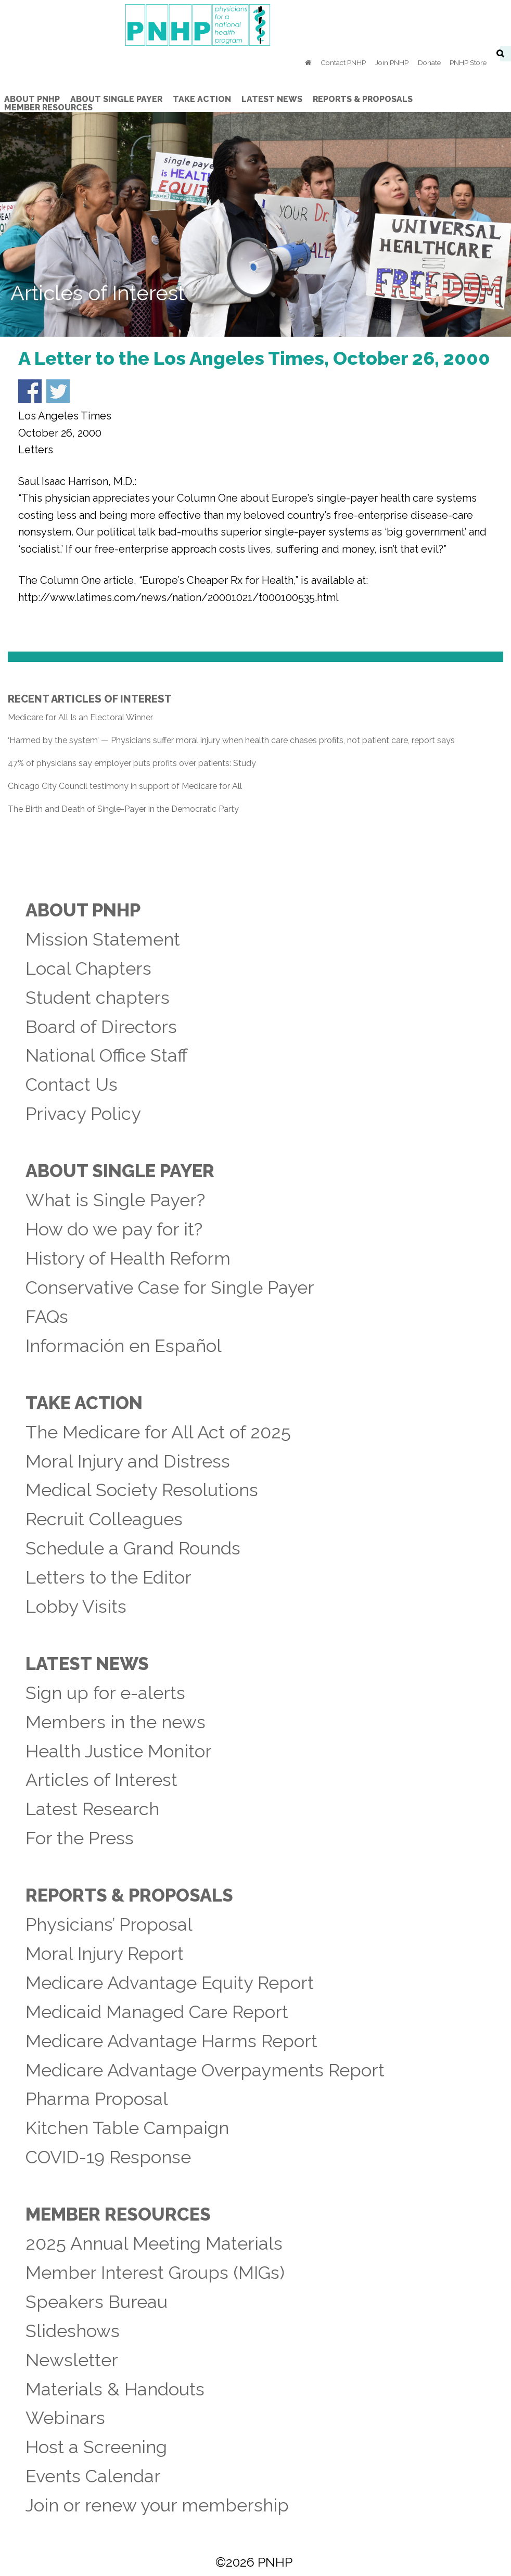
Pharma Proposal (96, 2098)
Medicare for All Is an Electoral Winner (80, 717)
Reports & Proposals (129, 1895)
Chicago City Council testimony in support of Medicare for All (125, 786)
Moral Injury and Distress (127, 1461)
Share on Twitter (58, 391)
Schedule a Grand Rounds (132, 1548)
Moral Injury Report (104, 1953)
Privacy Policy (83, 1113)
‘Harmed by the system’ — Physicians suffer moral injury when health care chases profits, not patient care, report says (231, 740)
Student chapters (97, 997)
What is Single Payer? (115, 1200)
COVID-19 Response (108, 2157)
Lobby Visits (75, 1606)
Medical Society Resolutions (141, 1490)
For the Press (79, 1838)
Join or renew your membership (157, 2505)
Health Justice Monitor (118, 1751)
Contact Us (71, 1084)
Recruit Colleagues (104, 1519)
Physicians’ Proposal (109, 1924)
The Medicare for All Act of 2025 (158, 1432)
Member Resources (118, 2214)
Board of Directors (101, 1026)
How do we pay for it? (113, 1229)
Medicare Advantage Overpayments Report (205, 2070)
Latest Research (92, 1809)
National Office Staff (106, 1055)
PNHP (255, 25)
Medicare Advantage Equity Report (169, 1982)
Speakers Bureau (96, 2301)
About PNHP (82, 910)
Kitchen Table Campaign (127, 2128)
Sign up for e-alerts (105, 1692)
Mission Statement (102, 939)
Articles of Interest (101, 1779)
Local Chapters (88, 968)
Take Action (84, 1403)
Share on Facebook (30, 391)
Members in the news (115, 1722)
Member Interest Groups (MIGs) (155, 2272)
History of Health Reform (128, 1258)
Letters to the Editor (108, 1577)
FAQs (46, 1316)
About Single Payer (119, 1171)
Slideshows (72, 2330)
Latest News (87, 1663)
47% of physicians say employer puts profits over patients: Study (132, 763)
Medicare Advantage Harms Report (171, 2041)
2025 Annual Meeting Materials (154, 2243)
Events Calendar (93, 2476)
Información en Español (123, 1345)
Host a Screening (96, 2447)
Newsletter (71, 2360)
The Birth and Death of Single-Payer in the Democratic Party (123, 809)
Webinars (65, 2417)
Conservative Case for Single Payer (169, 1287)
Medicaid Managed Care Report (156, 2011)
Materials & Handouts (115, 2389)
